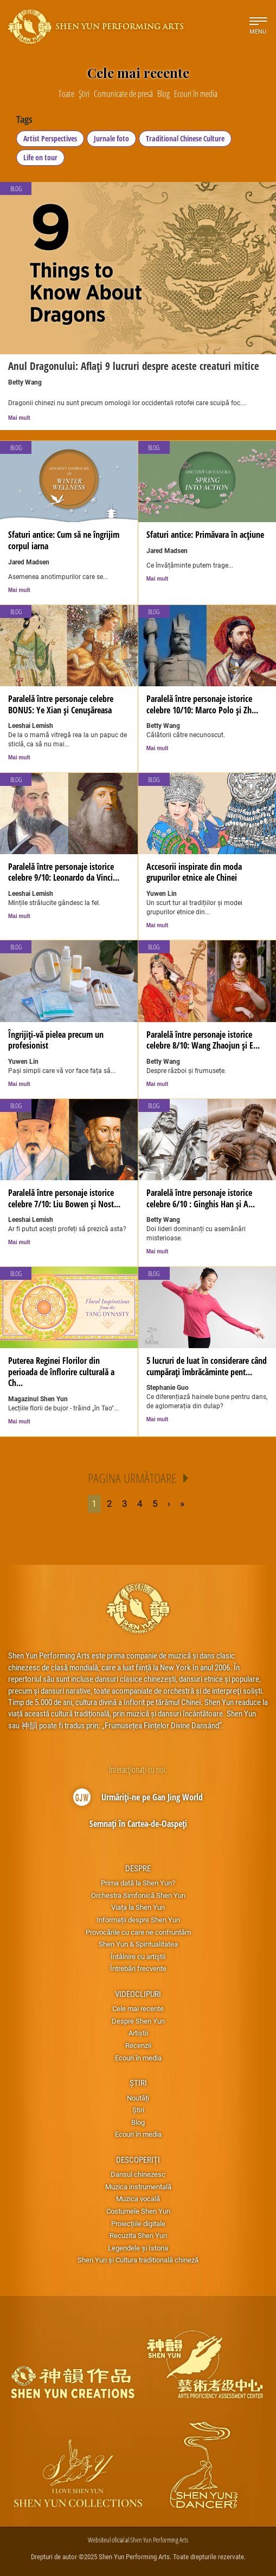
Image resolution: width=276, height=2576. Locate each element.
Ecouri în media (138, 2058)
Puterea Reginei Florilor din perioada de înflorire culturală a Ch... (61, 1372)
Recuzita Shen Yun (138, 2235)
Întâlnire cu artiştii (138, 1956)
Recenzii (138, 2045)
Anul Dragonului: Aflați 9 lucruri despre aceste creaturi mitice (133, 366)
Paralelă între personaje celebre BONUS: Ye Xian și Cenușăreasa (60, 704)
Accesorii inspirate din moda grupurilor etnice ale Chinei (194, 872)
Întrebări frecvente (138, 1968)
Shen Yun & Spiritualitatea (138, 1944)
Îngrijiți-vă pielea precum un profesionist (56, 1040)
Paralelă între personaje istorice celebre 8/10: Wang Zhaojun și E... (203, 1040)
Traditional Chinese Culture (185, 138)
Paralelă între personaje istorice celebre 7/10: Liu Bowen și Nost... (64, 1198)
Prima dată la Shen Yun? (138, 1883)
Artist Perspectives (50, 138)
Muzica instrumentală (138, 2186)
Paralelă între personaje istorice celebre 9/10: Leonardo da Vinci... (63, 872)
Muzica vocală (138, 2198)
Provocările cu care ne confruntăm (138, 1932)
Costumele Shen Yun (138, 2211)
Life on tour (40, 157)
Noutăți (138, 2098)
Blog (16, 448)
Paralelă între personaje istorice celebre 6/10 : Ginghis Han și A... (200, 1198)
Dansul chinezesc (138, 2174)
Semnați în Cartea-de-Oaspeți (138, 1824)
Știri (138, 2082)
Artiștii (138, 2033)
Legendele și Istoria (138, 2248)
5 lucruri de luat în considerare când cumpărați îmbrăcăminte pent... (206, 1366)
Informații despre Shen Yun (138, 1919)
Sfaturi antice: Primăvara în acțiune (205, 535)
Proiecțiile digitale (138, 2223)
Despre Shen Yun (138, 2021)
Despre (138, 1868)
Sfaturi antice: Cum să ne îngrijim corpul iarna (63, 540)
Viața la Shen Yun (138, 1907)
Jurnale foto (111, 138)
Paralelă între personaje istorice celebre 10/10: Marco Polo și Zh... (202, 704)
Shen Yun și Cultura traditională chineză (138, 2260)
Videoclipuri (138, 1993)
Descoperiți (138, 2159)
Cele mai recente (138, 2008)
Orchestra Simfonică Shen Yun (138, 1895)
